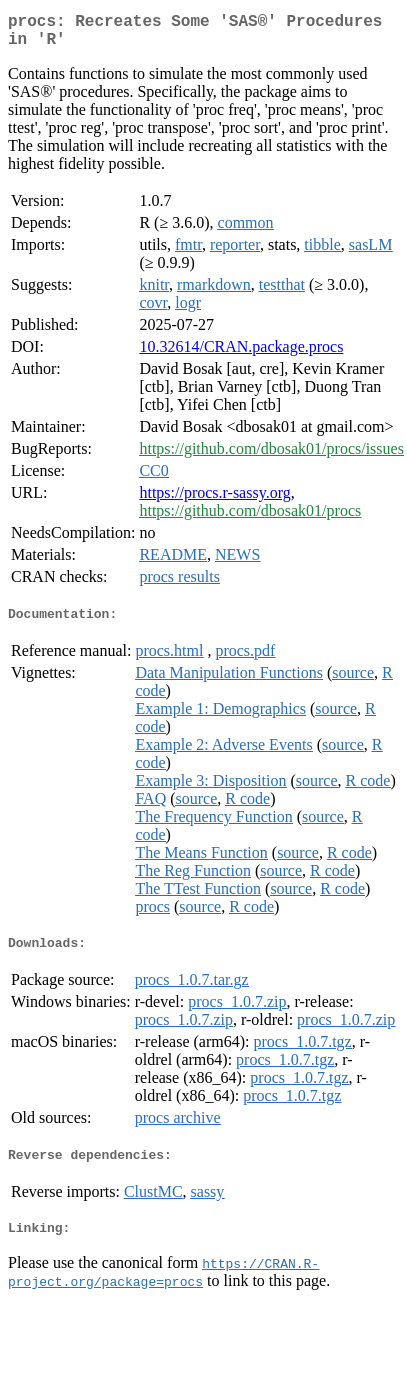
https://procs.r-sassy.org (214, 500)
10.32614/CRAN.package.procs (241, 354)
